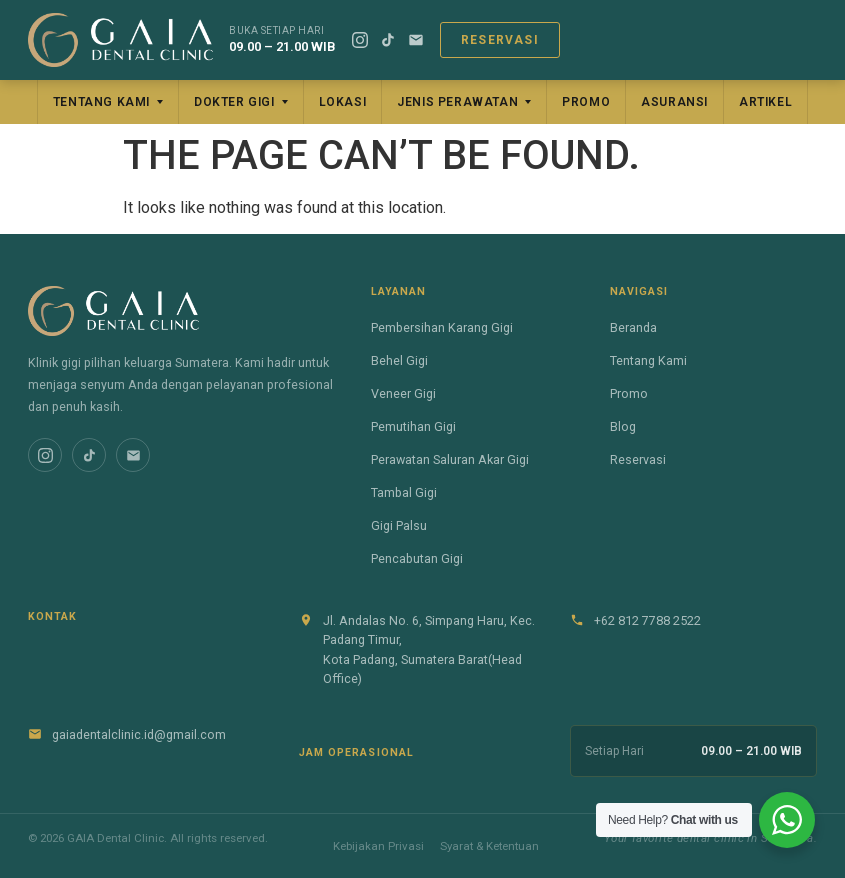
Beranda (633, 327)
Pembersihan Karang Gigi (442, 327)
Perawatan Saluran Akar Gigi (450, 459)
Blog (623, 426)
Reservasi (500, 40)
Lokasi (343, 102)
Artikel (765, 102)
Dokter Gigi (234, 102)
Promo (586, 102)
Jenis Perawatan (457, 102)
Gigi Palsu (399, 525)
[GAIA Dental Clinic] (120, 40)
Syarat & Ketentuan (489, 846)
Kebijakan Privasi (378, 846)
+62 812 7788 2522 (647, 620)
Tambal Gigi (404, 492)
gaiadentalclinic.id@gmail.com (139, 734)
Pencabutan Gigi (417, 558)
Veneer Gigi (403, 393)
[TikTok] (388, 40)
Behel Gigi (399, 360)
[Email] (416, 40)
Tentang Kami (101, 102)
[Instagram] (360, 40)
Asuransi (674, 102)
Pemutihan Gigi (413, 426)
